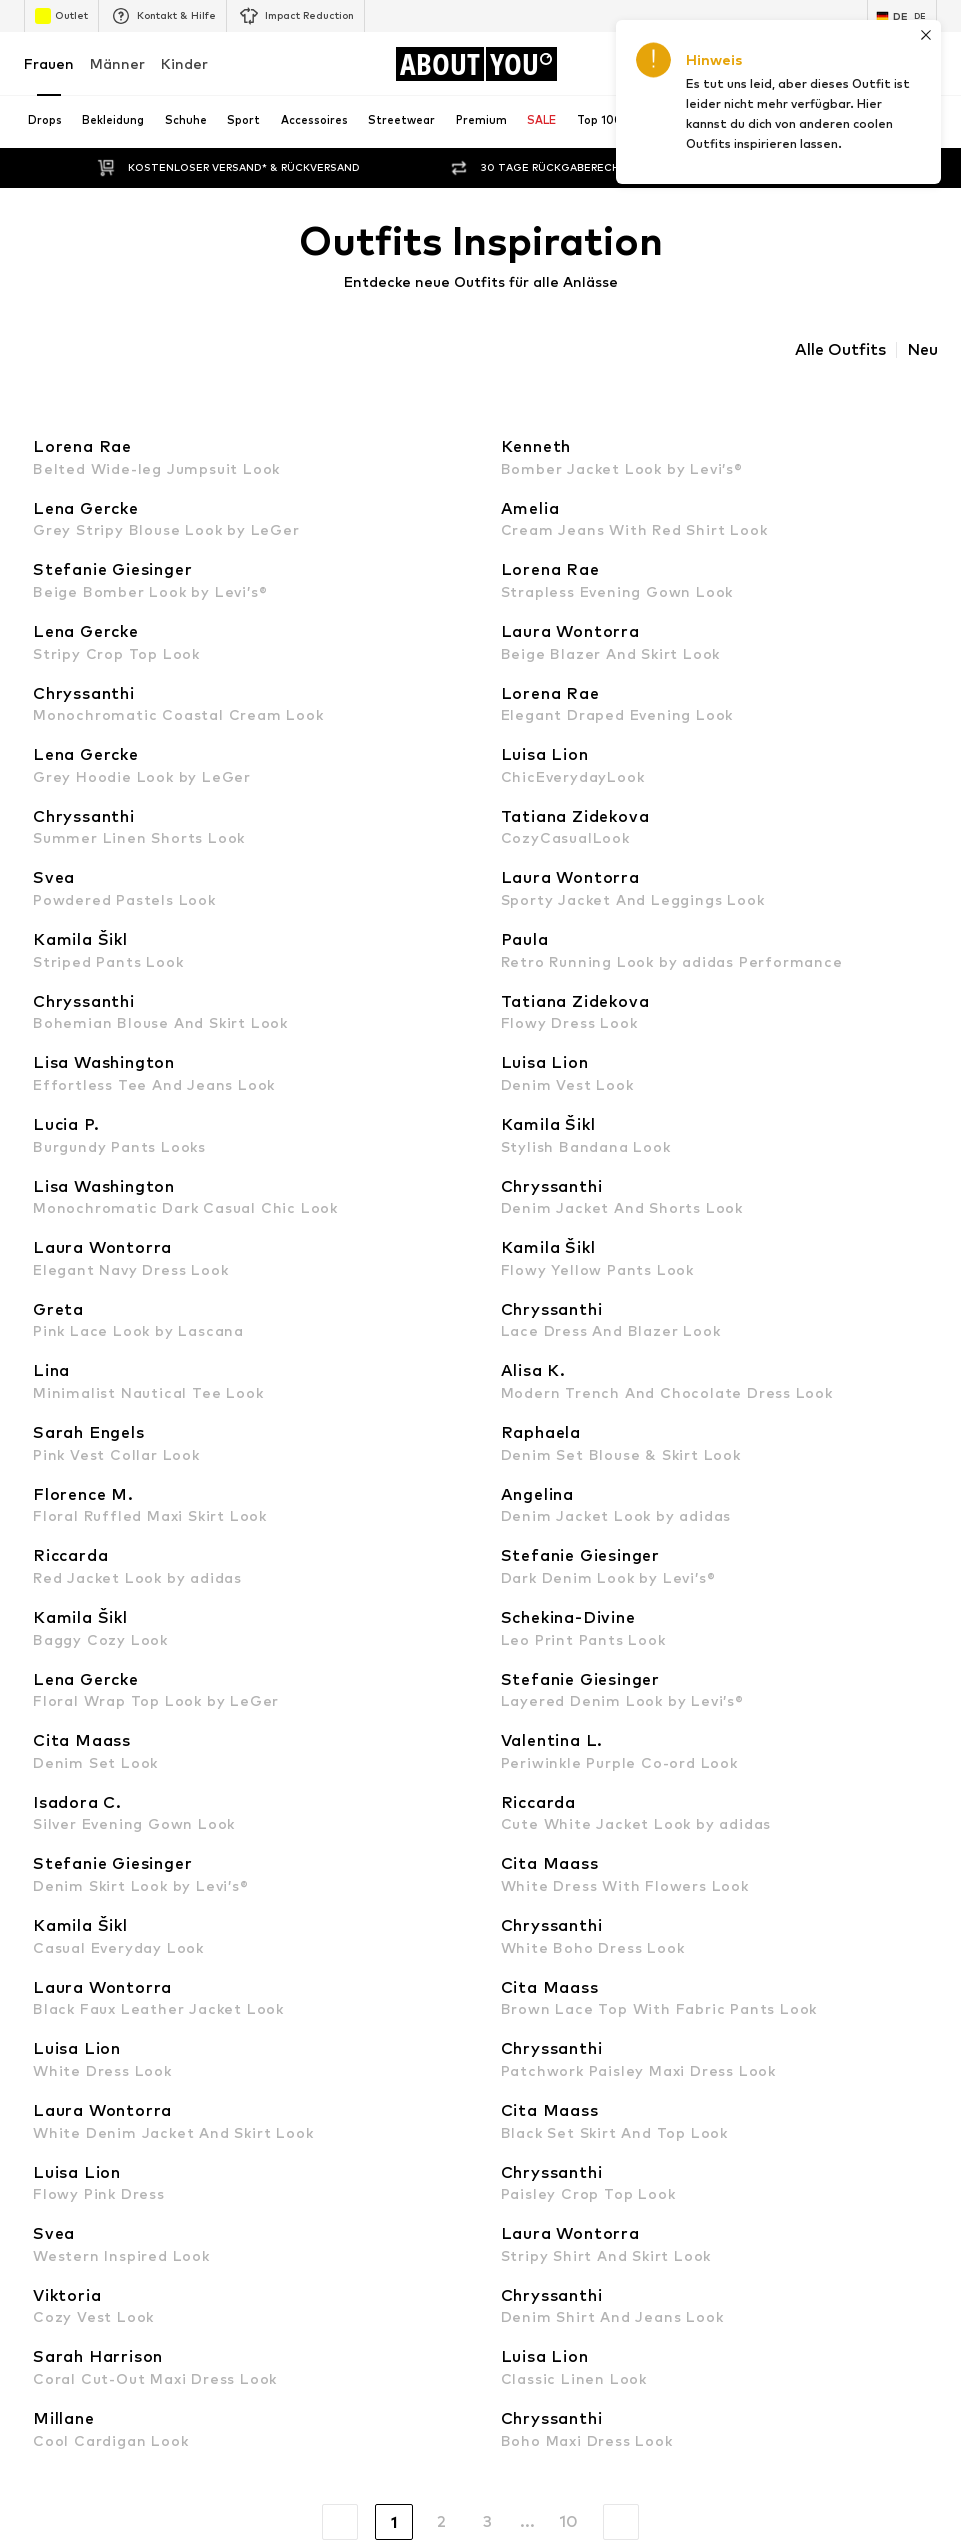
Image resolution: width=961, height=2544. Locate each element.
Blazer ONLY (520, 1321)
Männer (117, 63)
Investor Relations (321, 2319)
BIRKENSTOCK (68, 1724)
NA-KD (44, 1637)
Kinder (184, 63)
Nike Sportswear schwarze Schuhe (128, 1350)
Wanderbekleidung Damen (563, 1234)
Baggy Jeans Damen (86, 1263)
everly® (505, 1550)
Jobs (219, 2319)
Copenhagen (522, 1608)
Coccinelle (54, 1782)
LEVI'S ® (507, 1637)
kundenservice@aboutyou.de (356, 1009)
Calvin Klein (58, 1695)
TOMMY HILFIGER (77, 1753)
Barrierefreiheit (724, 2319)
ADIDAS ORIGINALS (82, 1666)
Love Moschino (527, 1695)
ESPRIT (505, 1753)
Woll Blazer (517, 1292)
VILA (37, 1579)
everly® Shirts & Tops (88, 1379)
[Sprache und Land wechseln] (902, 16)
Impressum (611, 2319)
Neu (922, 350)
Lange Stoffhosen (538, 1205)
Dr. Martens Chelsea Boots (106, 1234)
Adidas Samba (527, 1408)
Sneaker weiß (524, 1437)
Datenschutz (448, 2319)
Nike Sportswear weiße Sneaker (121, 1408)
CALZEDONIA (523, 1666)
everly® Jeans (65, 1466)
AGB (533, 2319)
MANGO (507, 1579)
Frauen (49, 63)
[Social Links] (44, 2013)
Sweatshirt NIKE (74, 1437)
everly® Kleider (528, 1466)
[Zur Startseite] (476, 64)
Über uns (73, 2319)
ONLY (40, 1550)
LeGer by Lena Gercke (550, 1811)
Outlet (61, 16)
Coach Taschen (528, 1379)
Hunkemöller (61, 1811)
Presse (152, 2319)
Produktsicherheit (859, 2319)
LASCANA (54, 1608)
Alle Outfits (840, 350)
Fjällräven (512, 1782)
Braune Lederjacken (543, 1350)
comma (505, 1724)
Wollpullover (520, 1263)
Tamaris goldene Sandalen (105, 1205)
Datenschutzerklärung (193, 991)
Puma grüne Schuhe (83, 1292)
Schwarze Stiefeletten (95, 1321)
